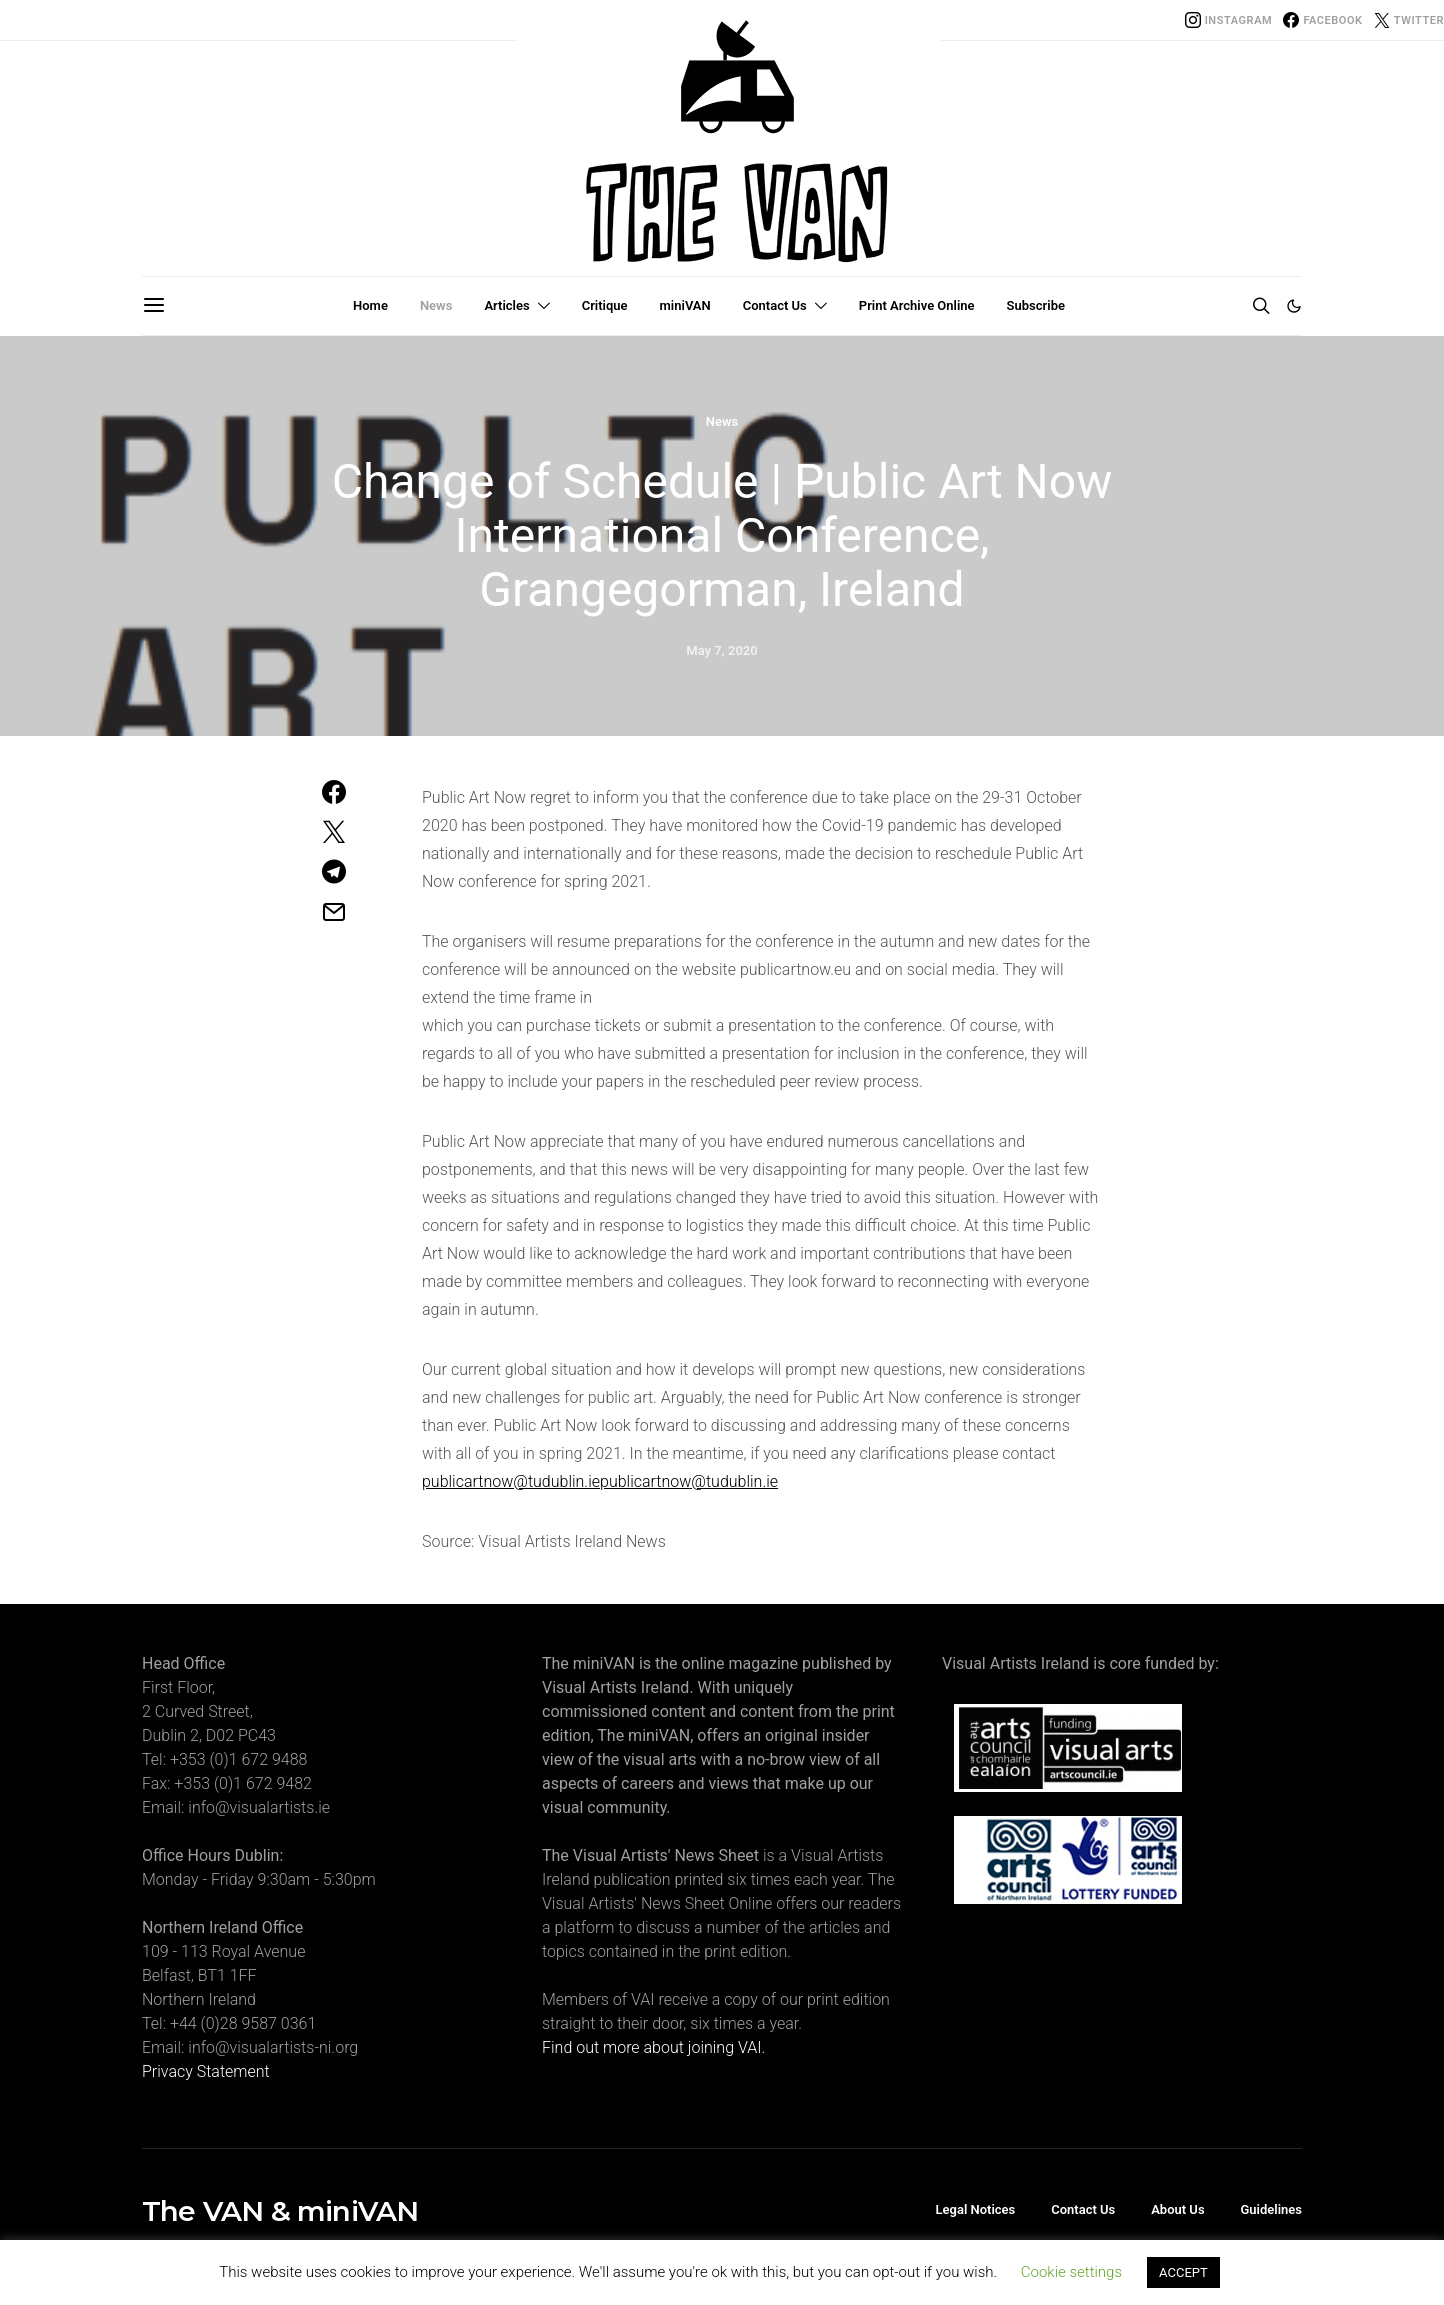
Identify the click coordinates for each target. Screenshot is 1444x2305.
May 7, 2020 (721, 650)
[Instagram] (1229, 20)
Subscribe (1036, 305)
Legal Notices (976, 2209)
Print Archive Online (917, 305)
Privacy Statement (206, 2071)
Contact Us (775, 305)
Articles (506, 305)
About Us (1177, 2209)
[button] (1294, 306)
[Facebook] (1322, 20)
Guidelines (1271, 2209)
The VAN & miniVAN (280, 2211)
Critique (605, 305)
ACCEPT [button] (1183, 2272)
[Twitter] (1409, 20)
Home (370, 305)
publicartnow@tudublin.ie (511, 1481)
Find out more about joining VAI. (653, 2047)
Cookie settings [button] (1071, 2272)
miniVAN (685, 305)
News (436, 305)
